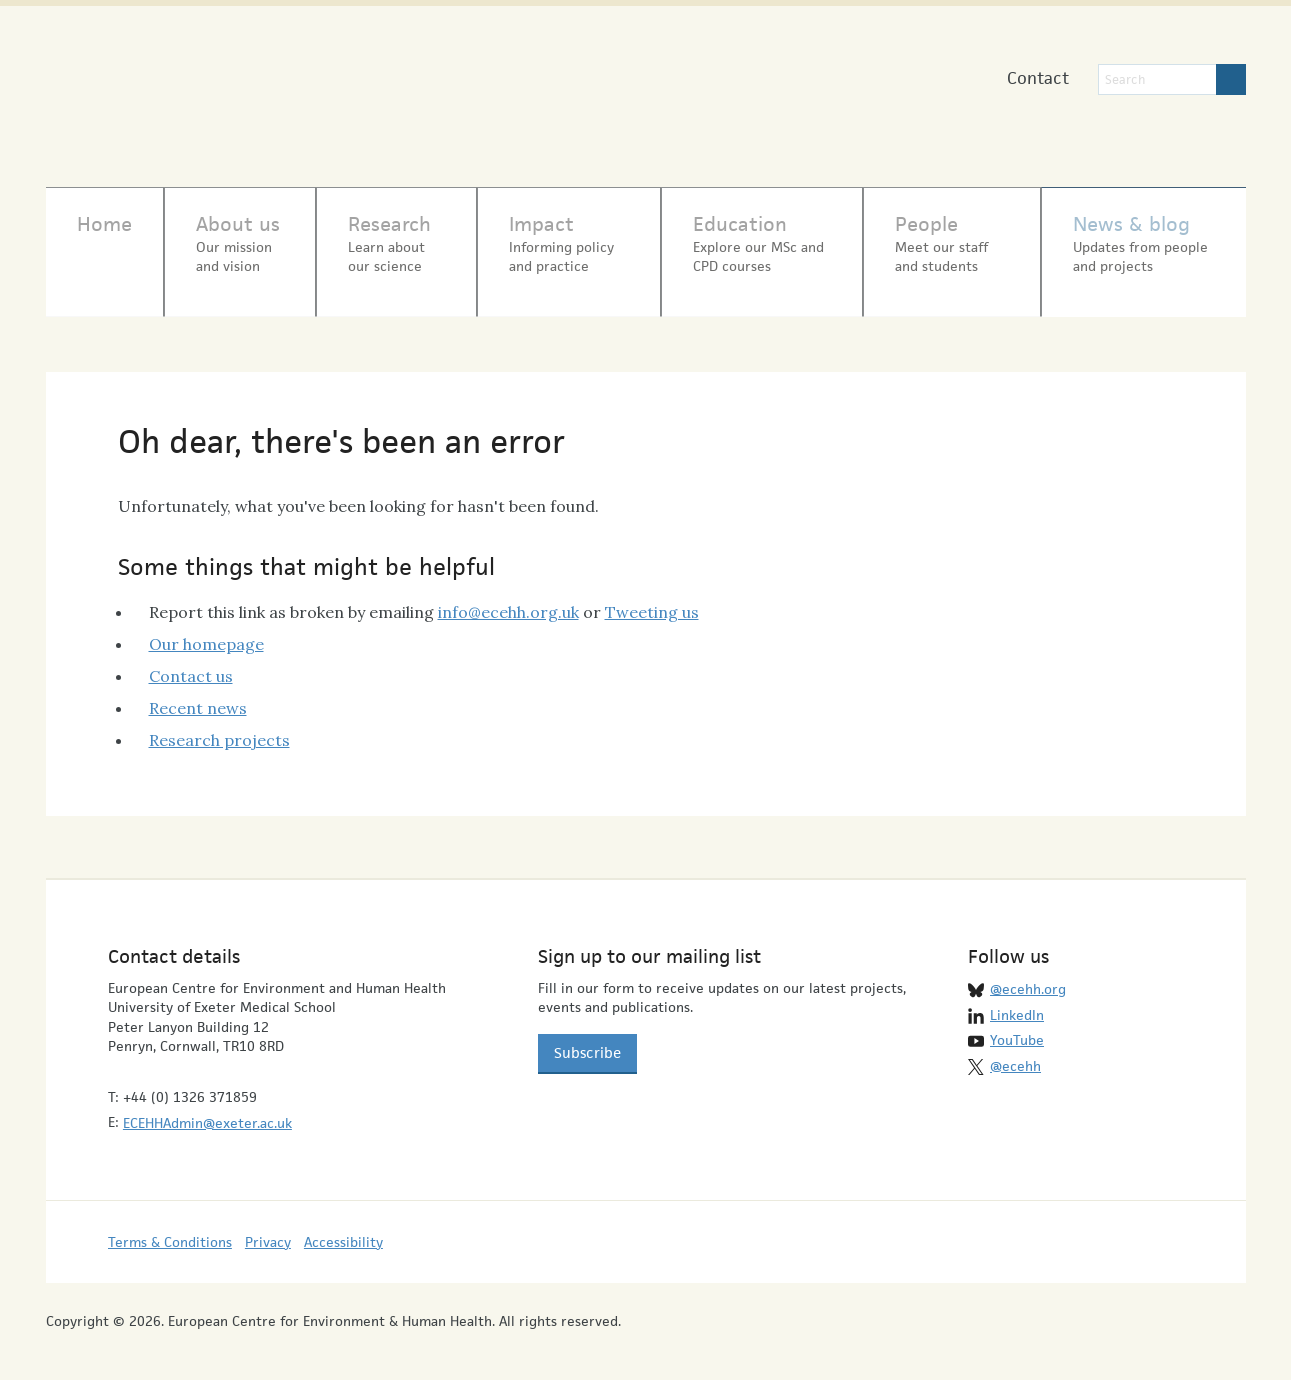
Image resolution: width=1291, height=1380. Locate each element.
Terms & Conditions (170, 1231)
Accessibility (343, 1231)
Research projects (219, 729)
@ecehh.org (1028, 979)
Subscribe (587, 1041)
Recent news (198, 697)
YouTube (1017, 1029)
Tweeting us (652, 601)
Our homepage (206, 633)
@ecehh (1015, 1055)
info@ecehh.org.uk (508, 601)
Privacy (268, 1231)
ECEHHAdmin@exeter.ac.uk (207, 1112)
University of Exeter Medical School (604, 100)
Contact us (191, 665)
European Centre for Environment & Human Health (252, 88)
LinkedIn (1017, 1004)
